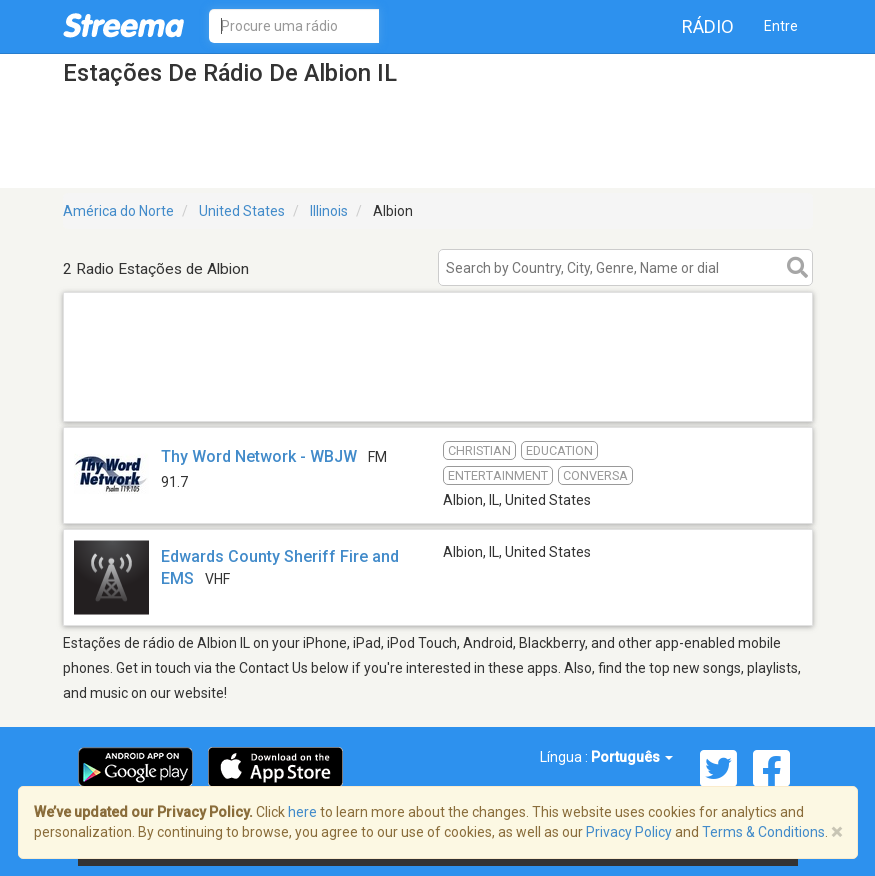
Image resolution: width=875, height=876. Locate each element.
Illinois (329, 211)
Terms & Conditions (763, 832)
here (302, 812)
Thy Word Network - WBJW (259, 456)
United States (242, 211)
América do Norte (118, 211)
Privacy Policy (629, 832)
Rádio (708, 26)
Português (632, 757)
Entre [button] (781, 26)
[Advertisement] (438, 395)
